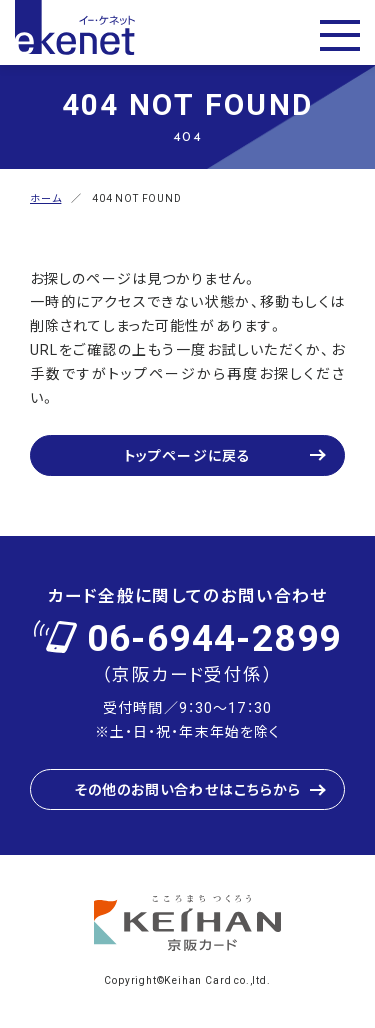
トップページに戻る (187, 455)
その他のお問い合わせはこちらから (188, 789)
